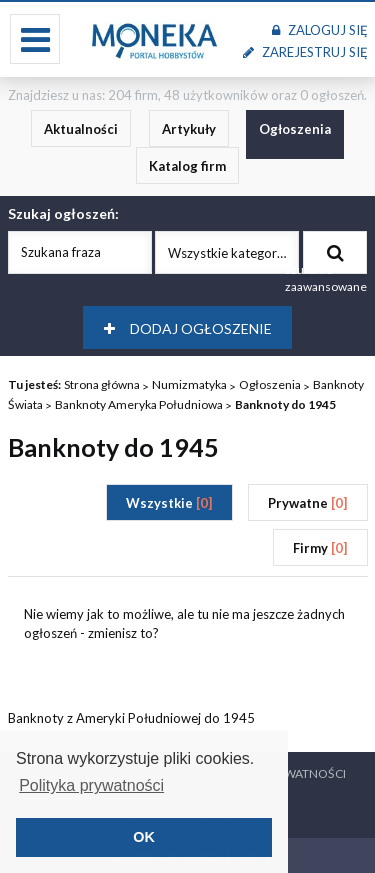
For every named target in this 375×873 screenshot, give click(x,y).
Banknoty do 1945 (285, 404)
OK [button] (144, 837)
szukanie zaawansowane (326, 278)
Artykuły (189, 129)
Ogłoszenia (295, 129)
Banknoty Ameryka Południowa (139, 404)
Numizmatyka (189, 384)
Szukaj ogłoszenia (335, 253)
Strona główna (102, 384)
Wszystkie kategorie (227, 253)
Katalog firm (187, 166)
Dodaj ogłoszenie (188, 328)
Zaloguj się (319, 30)
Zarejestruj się (305, 52)
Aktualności (81, 129)
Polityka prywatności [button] (91, 785)
